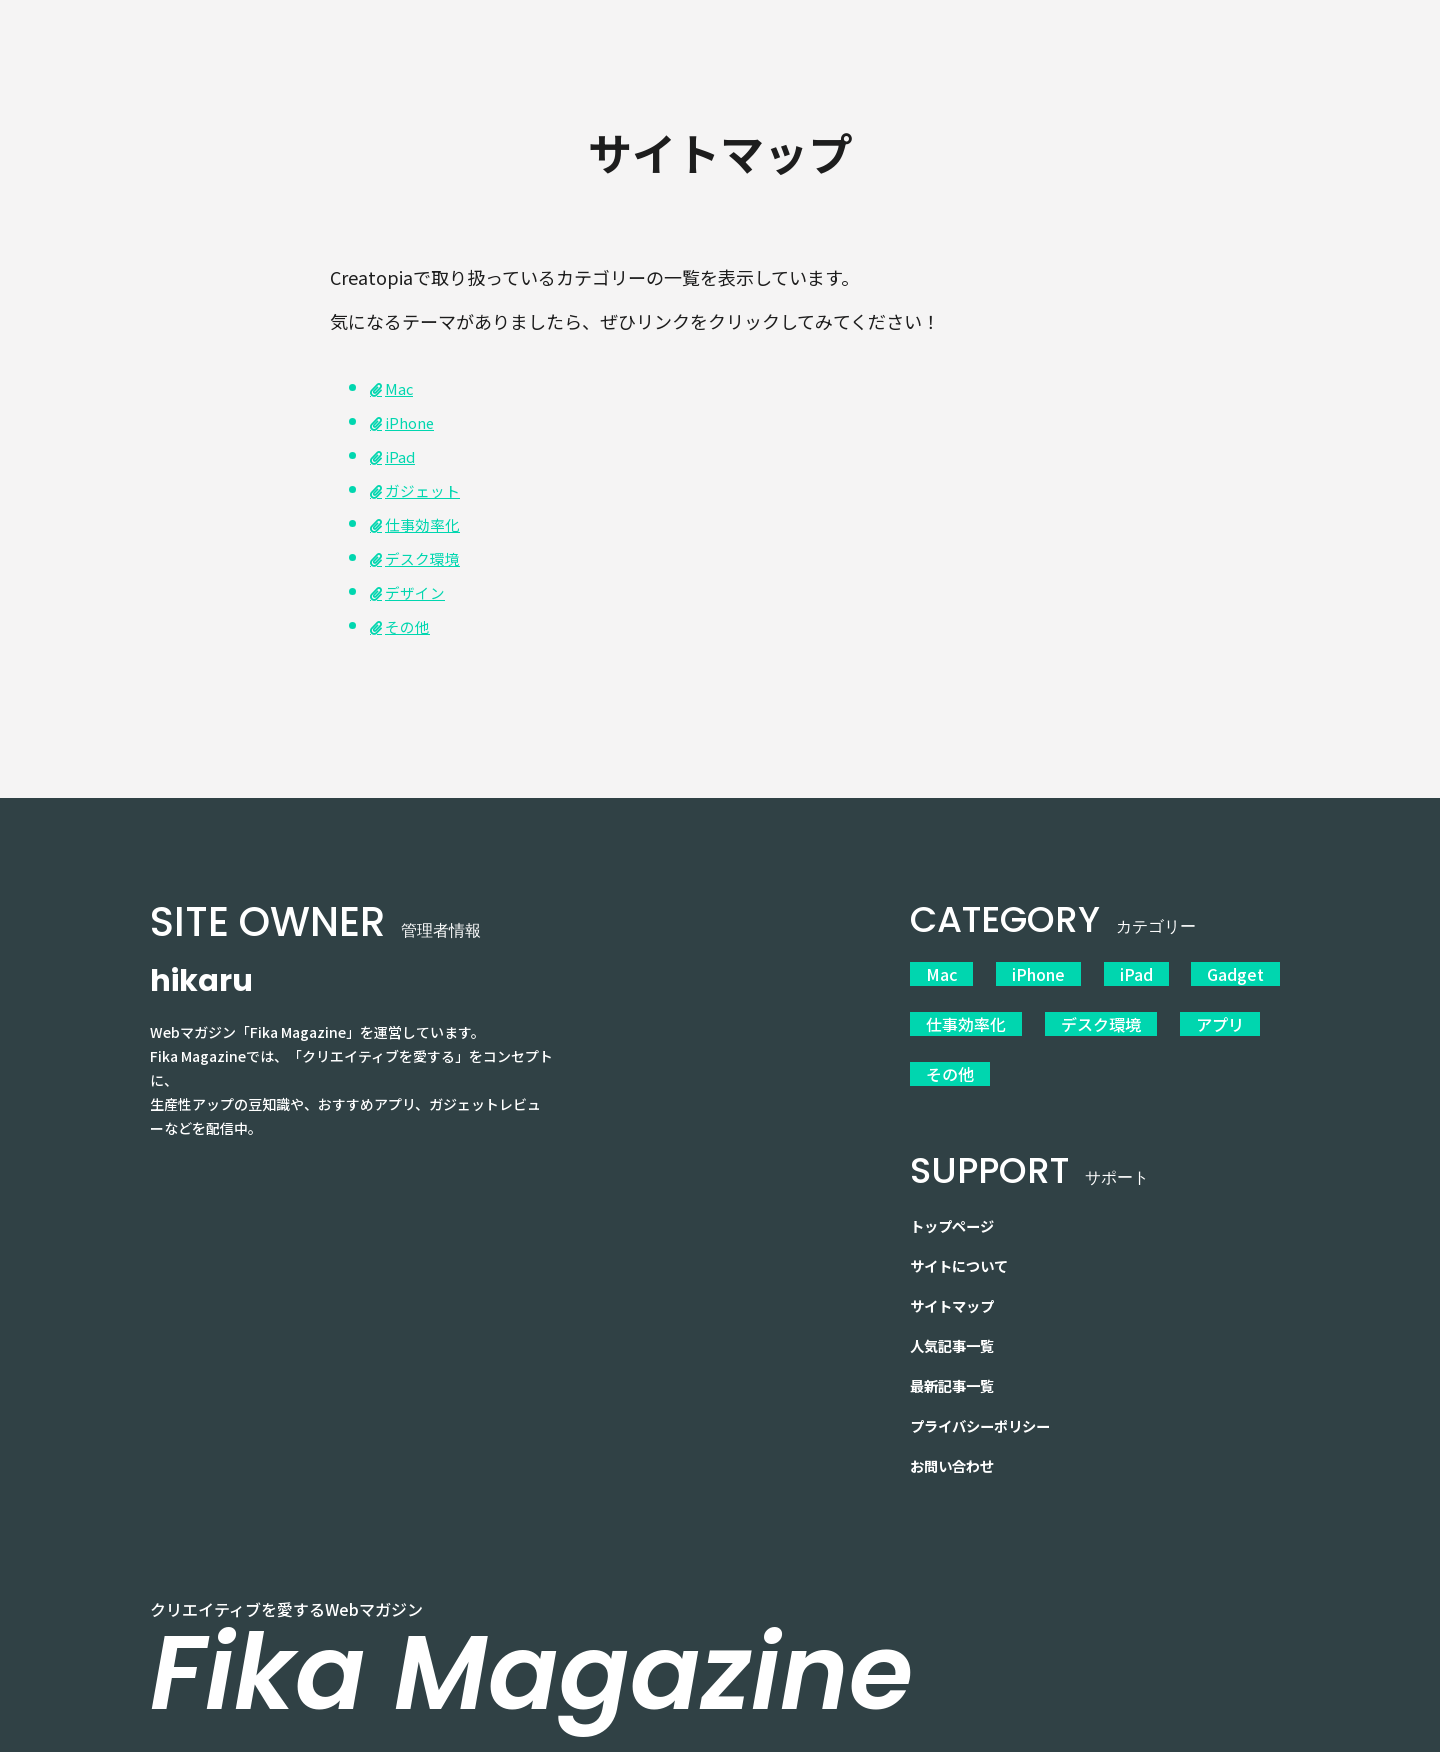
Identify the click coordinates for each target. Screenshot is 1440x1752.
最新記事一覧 (958, 1354)
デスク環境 (430, 557)
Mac (941, 974)
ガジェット (430, 489)
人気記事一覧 (958, 1314)
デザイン (421, 591)
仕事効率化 (430, 523)
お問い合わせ (958, 1434)
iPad (403, 455)
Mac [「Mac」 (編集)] (402, 387)
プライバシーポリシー (990, 1394)
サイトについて (966, 1234)
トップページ (958, 1194)
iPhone (414, 421)
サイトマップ (958, 1274)
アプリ (1206, 1014)
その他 (412, 625)
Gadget (1215, 974)
